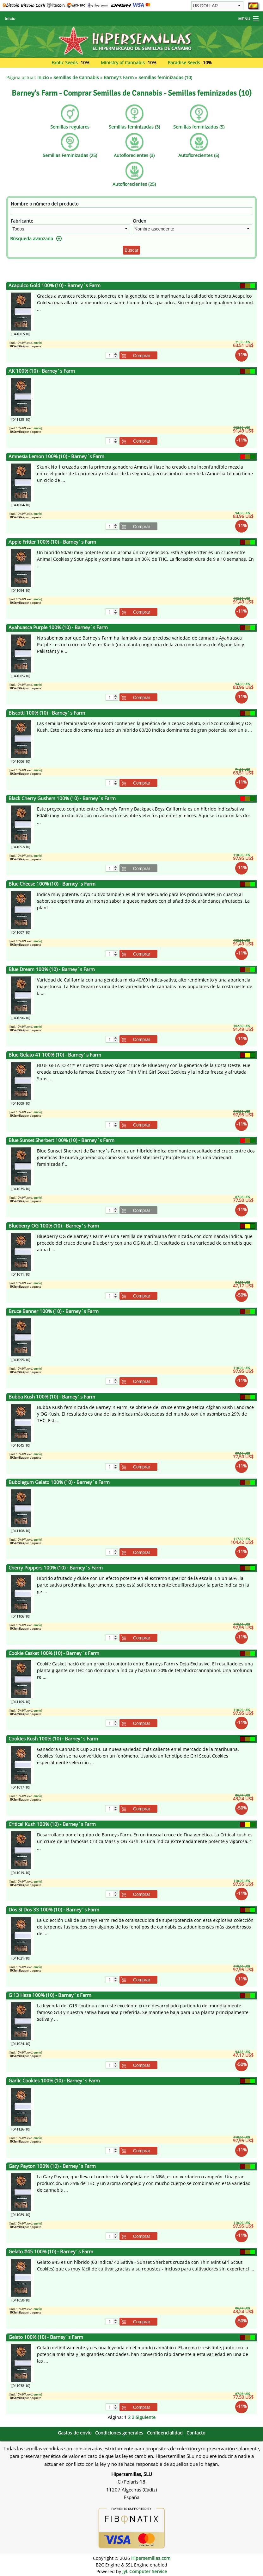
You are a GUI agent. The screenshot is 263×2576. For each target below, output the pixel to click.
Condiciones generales (119, 2433)
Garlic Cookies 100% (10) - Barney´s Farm (54, 2080)
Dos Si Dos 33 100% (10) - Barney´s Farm (54, 1909)
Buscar (131, 250)
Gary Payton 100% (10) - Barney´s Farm (52, 2166)
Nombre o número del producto (44, 204)
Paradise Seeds (184, 63)
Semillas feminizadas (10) (165, 77)
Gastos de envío (74, 2433)
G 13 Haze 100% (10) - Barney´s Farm (50, 1995)
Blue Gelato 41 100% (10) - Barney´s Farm (55, 1054)
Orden (139, 221)
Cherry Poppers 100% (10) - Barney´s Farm (56, 1567)
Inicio (10, 18)
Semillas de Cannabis (76, 77)
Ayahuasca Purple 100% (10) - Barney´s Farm (58, 627)
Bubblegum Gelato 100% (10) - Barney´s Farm (59, 1482)
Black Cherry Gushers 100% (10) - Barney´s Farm (62, 798)
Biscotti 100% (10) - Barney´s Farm (47, 713)
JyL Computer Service (144, 2571)
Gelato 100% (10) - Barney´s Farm (46, 2337)
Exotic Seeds (65, 63)
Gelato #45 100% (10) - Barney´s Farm (51, 2251)
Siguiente (146, 2417)
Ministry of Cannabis (123, 63)
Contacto (196, 2433)
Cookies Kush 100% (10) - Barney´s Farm (53, 1738)
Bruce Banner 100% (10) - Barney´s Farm (54, 1311)
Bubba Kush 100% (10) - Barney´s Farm (52, 1396)
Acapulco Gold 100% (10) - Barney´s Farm (55, 285)
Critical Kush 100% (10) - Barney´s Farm (52, 1824)
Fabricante (22, 221)
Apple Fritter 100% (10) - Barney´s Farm (52, 542)
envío (37, 343)
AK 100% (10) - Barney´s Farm (42, 371)
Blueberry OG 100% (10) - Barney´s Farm (54, 1225)
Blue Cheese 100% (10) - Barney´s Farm (52, 884)
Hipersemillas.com (150, 2558)
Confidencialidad (165, 2433)
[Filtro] (131, 211)
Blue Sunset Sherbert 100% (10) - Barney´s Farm (61, 1140)
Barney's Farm (119, 77)
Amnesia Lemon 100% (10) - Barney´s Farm (56, 456)
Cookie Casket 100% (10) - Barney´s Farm (54, 1653)
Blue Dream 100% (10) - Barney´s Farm (52, 969)
